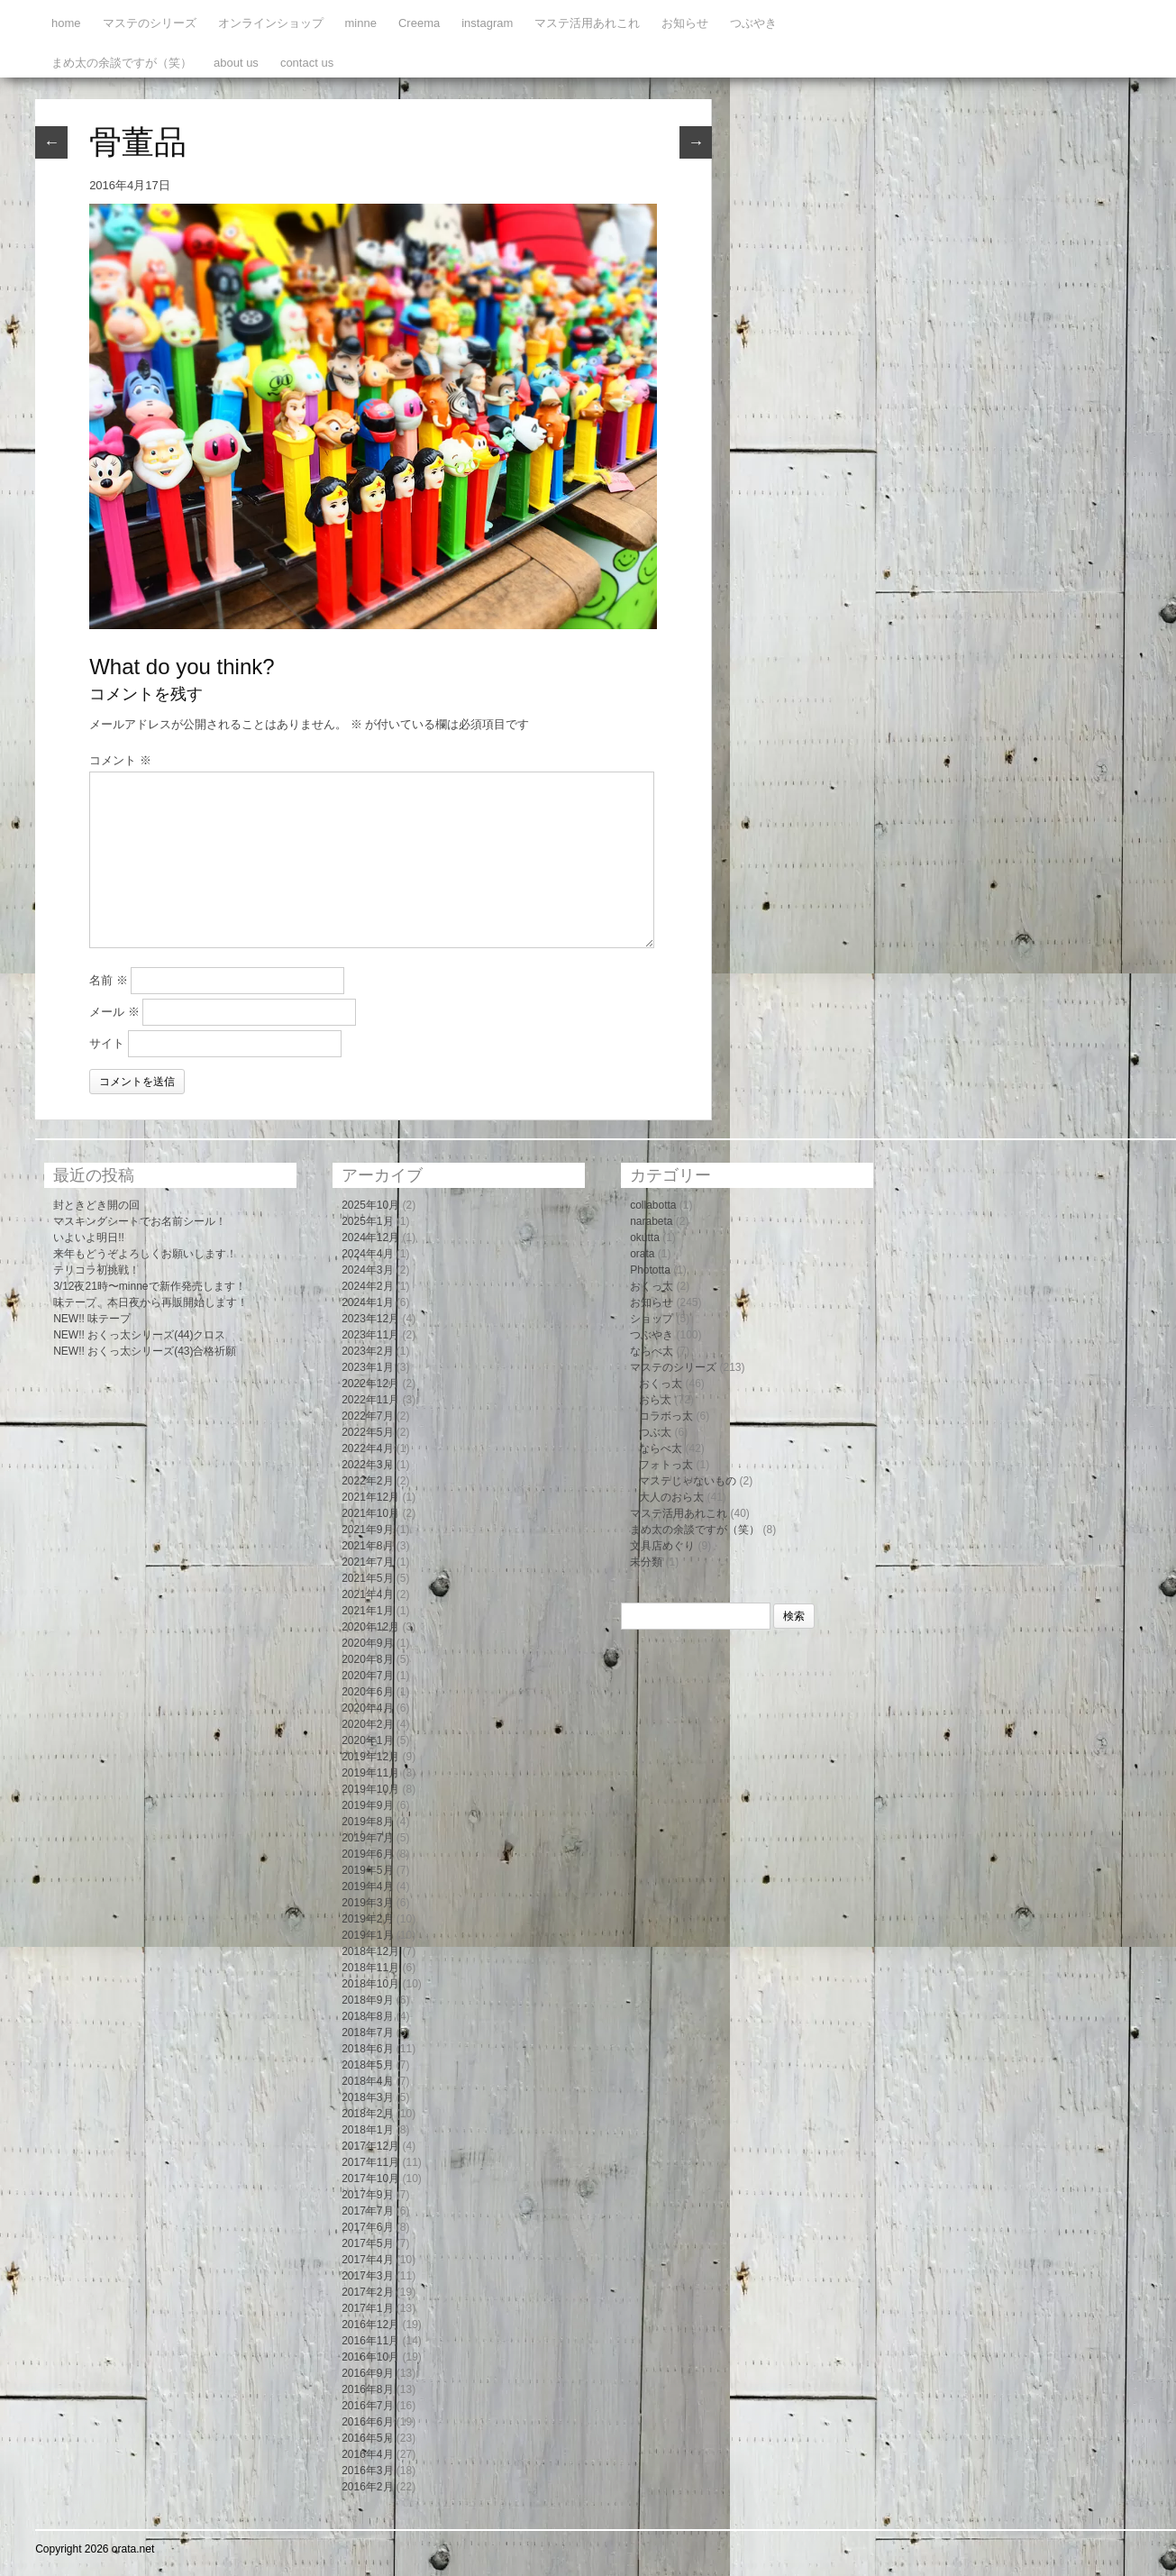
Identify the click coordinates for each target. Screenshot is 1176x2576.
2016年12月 (370, 2324)
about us (236, 62)
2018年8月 (367, 2016)
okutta (645, 1237)
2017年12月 (370, 2146)
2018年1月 (367, 2130)
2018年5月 (367, 2065)
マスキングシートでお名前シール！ (139, 1221)
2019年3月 (367, 1902)
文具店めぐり (662, 1545)
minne (361, 23)
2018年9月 (367, 2000)
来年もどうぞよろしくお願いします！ (145, 1253)
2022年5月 (367, 1432)
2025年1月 (367, 1221)
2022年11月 (370, 1399)
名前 (108, 980)
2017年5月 (367, 2243)
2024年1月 (367, 1302)
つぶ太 (655, 1432)
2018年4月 (367, 2081)
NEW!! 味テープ (92, 1318)
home (66, 23)
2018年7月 (367, 2032)
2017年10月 (370, 2178)
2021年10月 (370, 1513)
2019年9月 (367, 1805)
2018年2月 (367, 2113)
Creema (419, 23)
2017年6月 (367, 2227)
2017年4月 (367, 2259)
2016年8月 (367, 2389)
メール (114, 1012)
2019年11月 (370, 1773)
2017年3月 (367, 2276)
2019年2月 (367, 1919)
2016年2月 (367, 2486)
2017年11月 (370, 2162)
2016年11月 (370, 2340)
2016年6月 (367, 2422)
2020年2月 (367, 1724)
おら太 (655, 1399)
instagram (487, 23)
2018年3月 (367, 2097)
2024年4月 (367, 1253)
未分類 (646, 1562)
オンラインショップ (271, 23)
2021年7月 (367, 1562)
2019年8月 (367, 1821)
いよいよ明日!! (88, 1237)
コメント (120, 760)
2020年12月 (370, 1627)
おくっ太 (651, 1286)
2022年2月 (367, 1481)
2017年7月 (367, 2211)
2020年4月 (367, 1708)
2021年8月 (367, 1545)
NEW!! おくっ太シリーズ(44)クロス (139, 1335)
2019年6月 (367, 1854)
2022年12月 (370, 1383)
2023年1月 (367, 1367)
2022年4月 (367, 1448)
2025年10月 (370, 1205)
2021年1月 (367, 1610)
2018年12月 (370, 1951)
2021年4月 (367, 1594)
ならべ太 (651, 1351)
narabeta (651, 1221)
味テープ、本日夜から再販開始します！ (150, 1302)
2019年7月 (367, 1838)
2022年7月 (367, 1416)
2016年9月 (367, 2373)
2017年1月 (367, 2308)
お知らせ (684, 23)
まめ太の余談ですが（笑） (121, 62)
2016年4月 (367, 2454)
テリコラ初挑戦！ (96, 1270)
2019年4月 (367, 1886)
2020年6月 (367, 1691)
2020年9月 (367, 1643)
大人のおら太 (671, 1497)
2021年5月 (367, 1578)
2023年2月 (367, 1351)
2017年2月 (367, 2292)
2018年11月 (370, 1967)
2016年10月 (370, 2357)
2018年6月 (367, 2048)
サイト (106, 1043)
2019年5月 (367, 1870)
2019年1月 (367, 1935)
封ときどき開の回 (96, 1205)
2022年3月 (367, 1464)
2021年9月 (367, 1529)
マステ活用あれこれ (587, 23)
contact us (306, 62)
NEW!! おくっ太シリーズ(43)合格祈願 (144, 1351)
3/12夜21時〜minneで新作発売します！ (149, 1286)
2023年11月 (370, 1335)
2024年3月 (367, 1270)
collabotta (653, 1205)
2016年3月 (367, 2470)
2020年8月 (367, 1659)
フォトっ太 (666, 1464)
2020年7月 (367, 1675)
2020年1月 (367, 1740)
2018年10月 (370, 1984)
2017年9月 (367, 2194)
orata (642, 1253)
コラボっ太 (666, 1416)
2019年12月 (370, 1756)
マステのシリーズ (149, 23)
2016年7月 (367, 2405)
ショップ (651, 1318)
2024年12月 (370, 1237)
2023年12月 (370, 1318)
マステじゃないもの (687, 1481)
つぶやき (753, 23)
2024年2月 (367, 1286)
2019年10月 (370, 1789)
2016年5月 (367, 2438)
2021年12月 (370, 1497)
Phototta (650, 1270)
